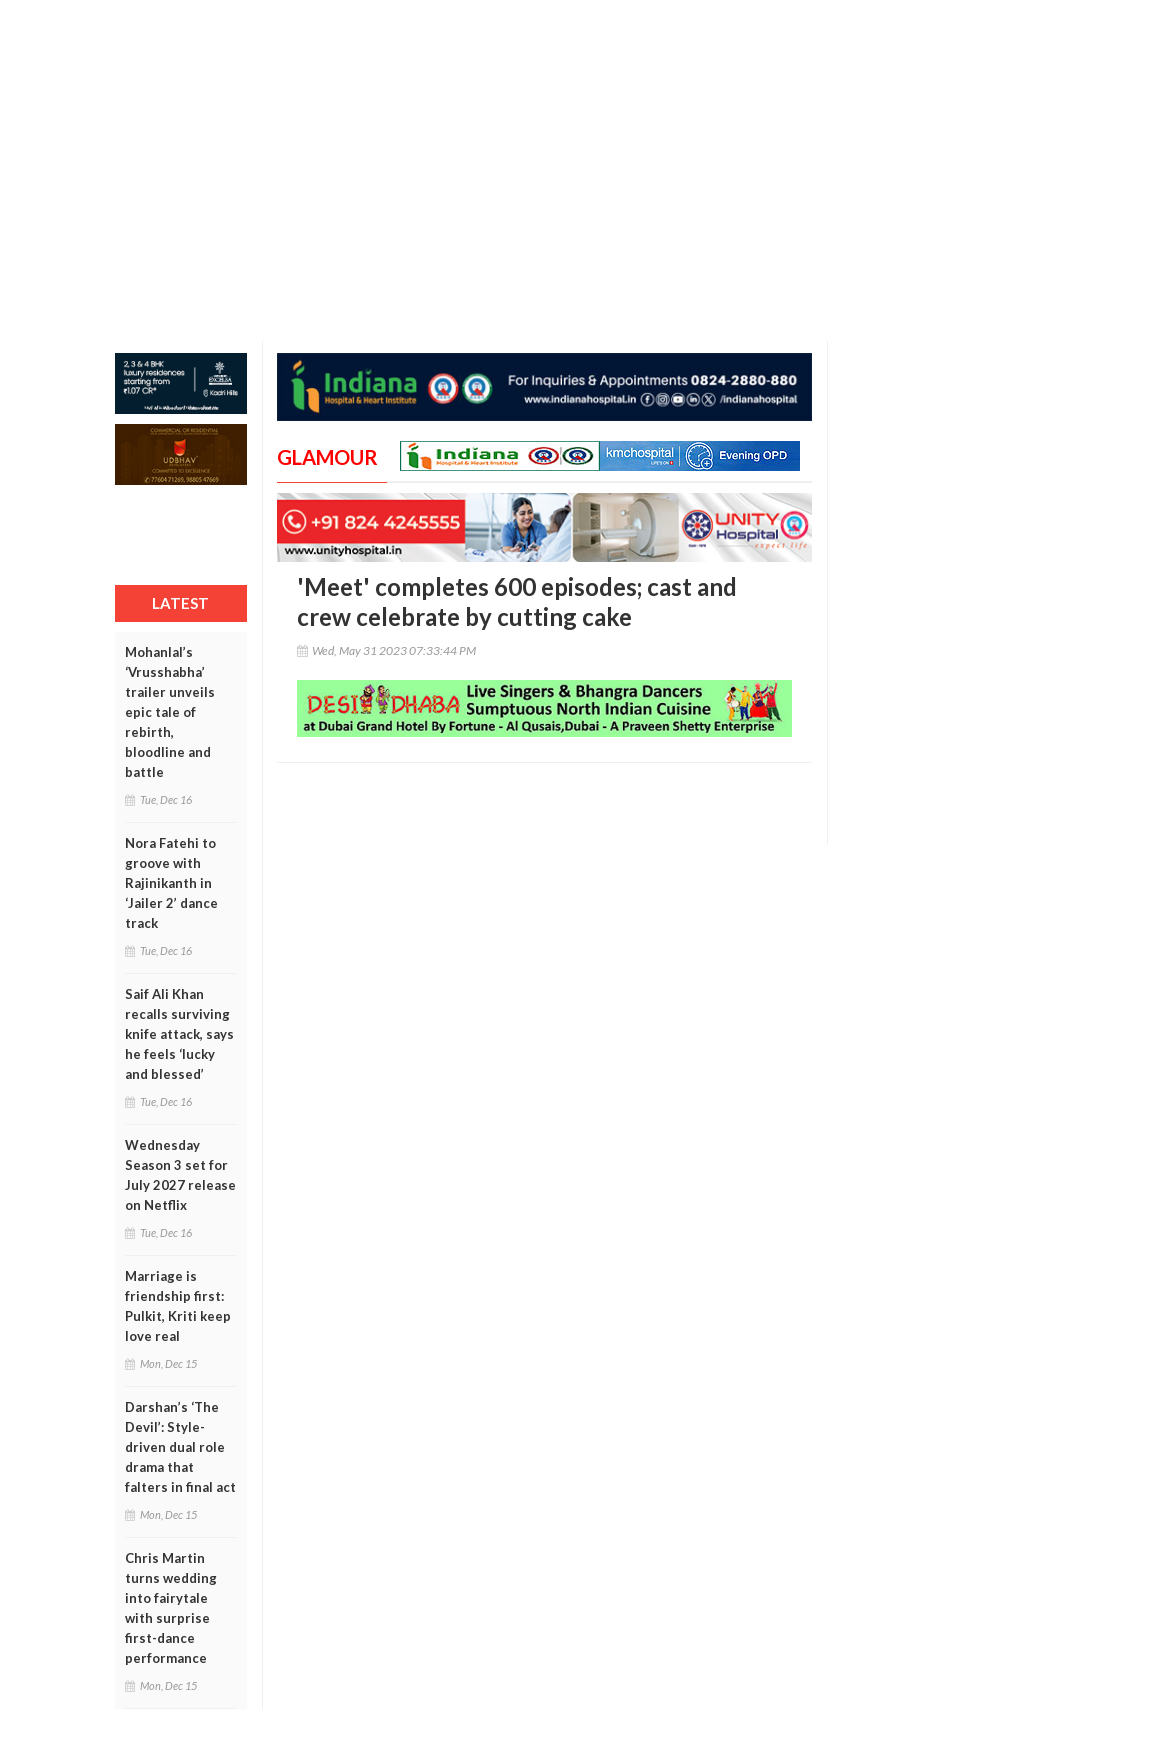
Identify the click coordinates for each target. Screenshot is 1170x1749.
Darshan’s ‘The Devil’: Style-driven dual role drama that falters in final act (180, 1447)
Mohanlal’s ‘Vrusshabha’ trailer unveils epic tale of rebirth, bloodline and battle (170, 712)
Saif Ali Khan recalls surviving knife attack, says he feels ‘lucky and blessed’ (179, 1034)
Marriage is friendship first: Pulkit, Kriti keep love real (178, 1306)
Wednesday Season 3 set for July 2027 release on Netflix (180, 1175)
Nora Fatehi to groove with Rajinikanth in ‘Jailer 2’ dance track (171, 883)
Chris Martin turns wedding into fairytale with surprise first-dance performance (171, 1608)
